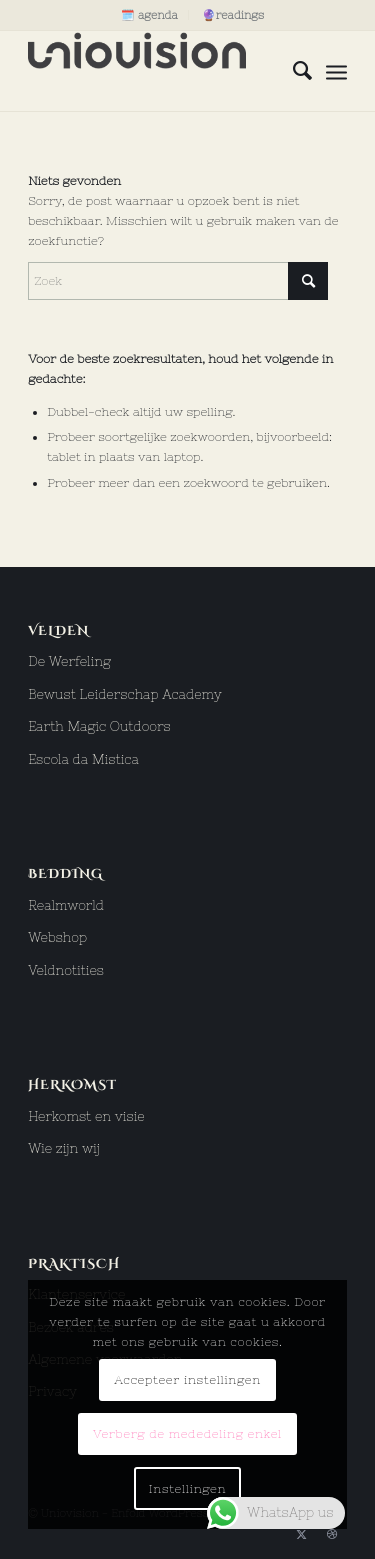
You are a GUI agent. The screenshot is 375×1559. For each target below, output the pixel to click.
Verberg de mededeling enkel (187, 1434)
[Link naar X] (302, 1534)
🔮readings (233, 15)
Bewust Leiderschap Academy (125, 694)
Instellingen (187, 1489)
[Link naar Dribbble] (332, 1534)
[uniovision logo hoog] (155, 71)
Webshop (57, 937)
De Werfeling (69, 661)
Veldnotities (66, 970)
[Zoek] (292, 71)
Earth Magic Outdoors (99, 726)
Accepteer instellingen (187, 1380)
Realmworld (66, 905)
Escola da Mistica (83, 759)
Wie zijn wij (64, 1148)
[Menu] (336, 71)
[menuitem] (150, 15)
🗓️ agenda (149, 15)
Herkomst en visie (86, 1116)
